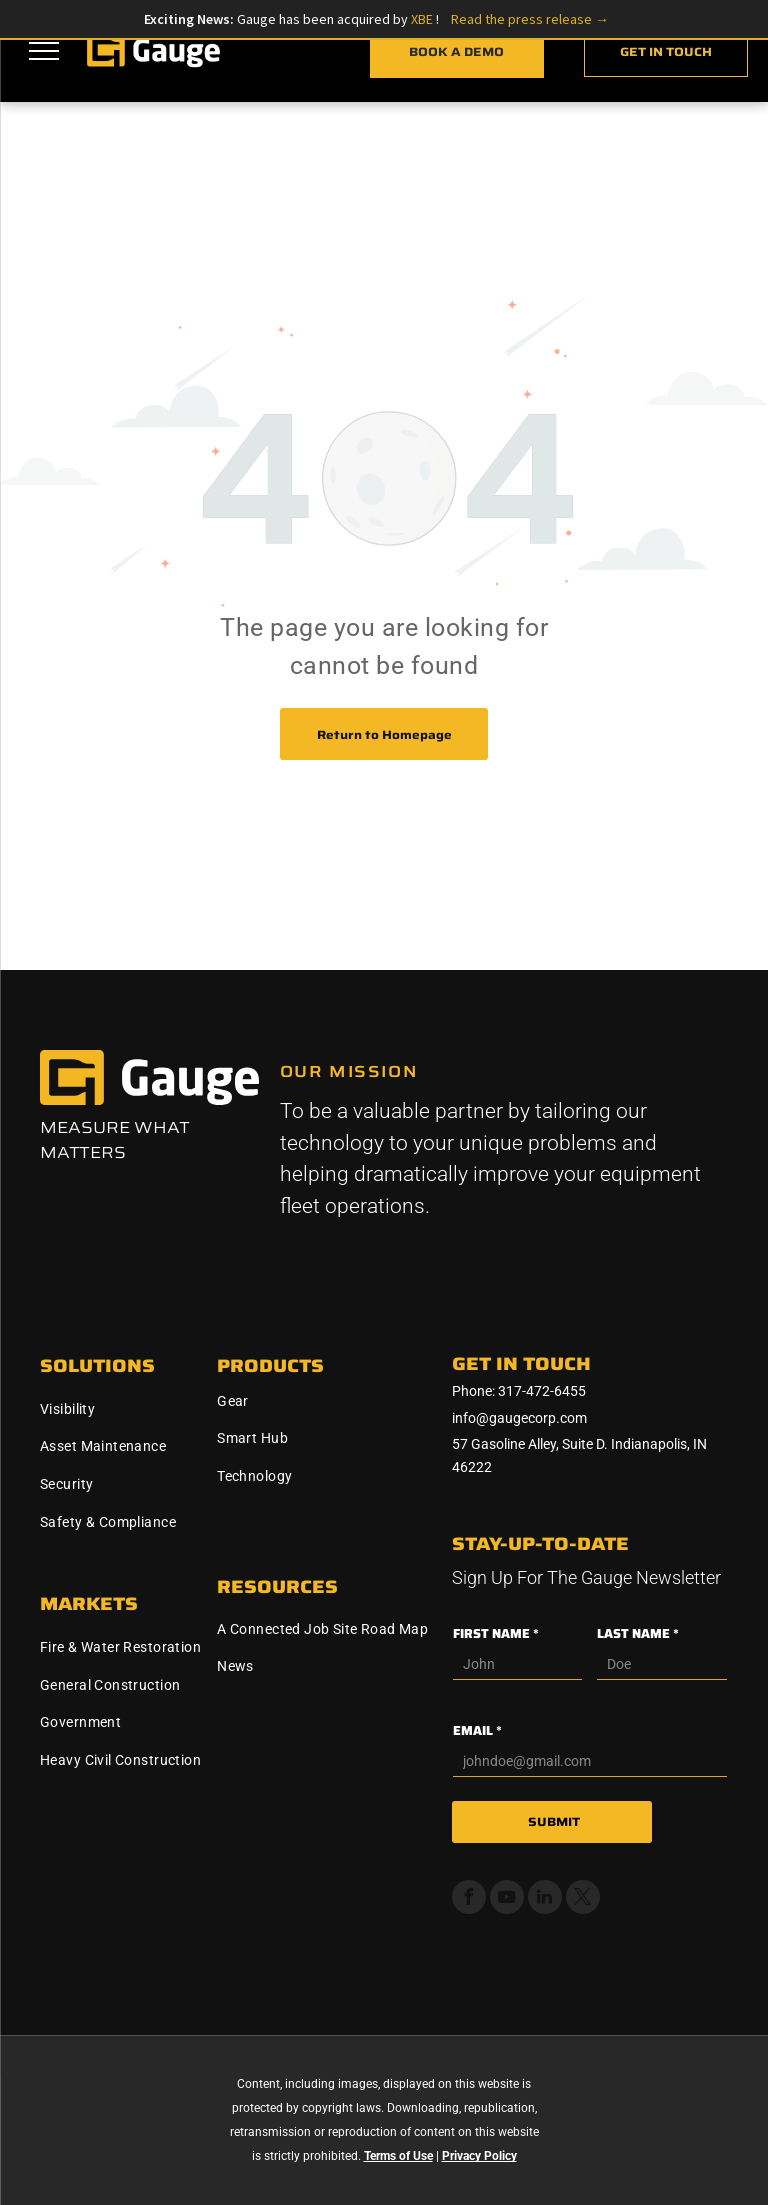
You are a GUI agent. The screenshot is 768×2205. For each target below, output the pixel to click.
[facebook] (469, 1899)
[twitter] (583, 1899)
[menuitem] (121, 1409)
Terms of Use (398, 2156)
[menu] (44, 51)
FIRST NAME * (496, 1633)
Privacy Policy (479, 2156)
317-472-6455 (542, 1391)
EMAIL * (477, 1730)
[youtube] (507, 1899)
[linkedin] (545, 1899)
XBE (423, 19)
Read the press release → (530, 19)
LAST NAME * (638, 1633)
